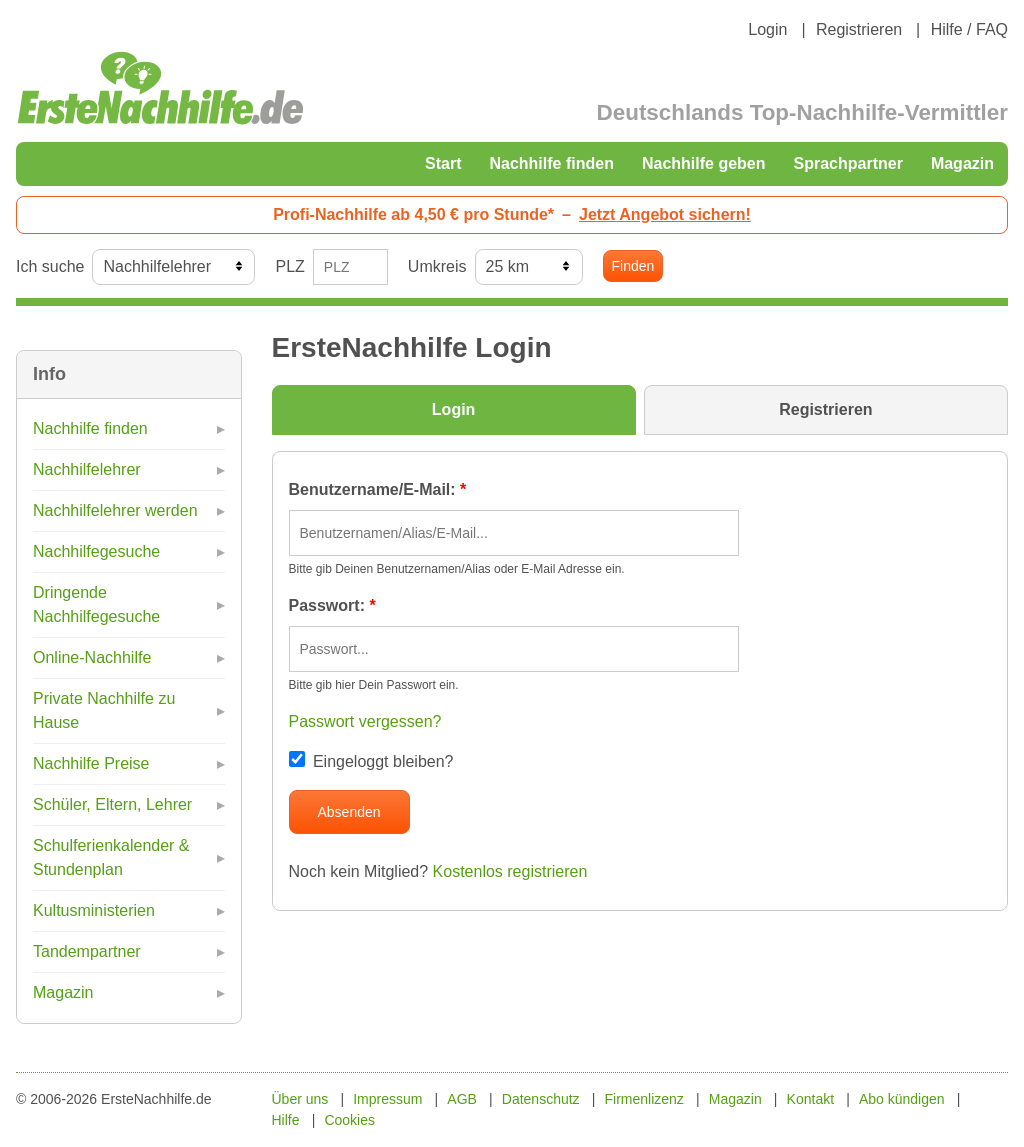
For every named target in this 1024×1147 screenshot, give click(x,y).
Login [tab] (454, 409)
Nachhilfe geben (704, 163)
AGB (462, 1099)
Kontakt (810, 1099)
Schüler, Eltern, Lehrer (112, 804)
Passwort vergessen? (365, 721)
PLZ (289, 266)
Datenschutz (541, 1099)
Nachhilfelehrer (87, 469)
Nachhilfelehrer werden (115, 510)
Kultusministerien (94, 910)
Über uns (300, 1099)
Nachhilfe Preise (91, 763)
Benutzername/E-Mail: (378, 489)
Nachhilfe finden (551, 163)
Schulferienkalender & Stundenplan (111, 857)
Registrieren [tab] (825, 409)
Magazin (962, 163)
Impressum (387, 1099)
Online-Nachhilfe (92, 657)
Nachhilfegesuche (96, 551)
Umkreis (437, 266)
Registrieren (859, 29)
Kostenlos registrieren (510, 871)
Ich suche (50, 266)
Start (443, 163)
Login (767, 29)
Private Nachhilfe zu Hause (104, 710)
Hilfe (286, 1120)
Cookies (349, 1120)
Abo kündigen (902, 1099)
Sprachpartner (848, 163)
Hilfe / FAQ (969, 29)
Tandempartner (87, 951)
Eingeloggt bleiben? (371, 761)
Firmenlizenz (644, 1099)
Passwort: (332, 605)
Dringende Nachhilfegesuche (96, 604)
